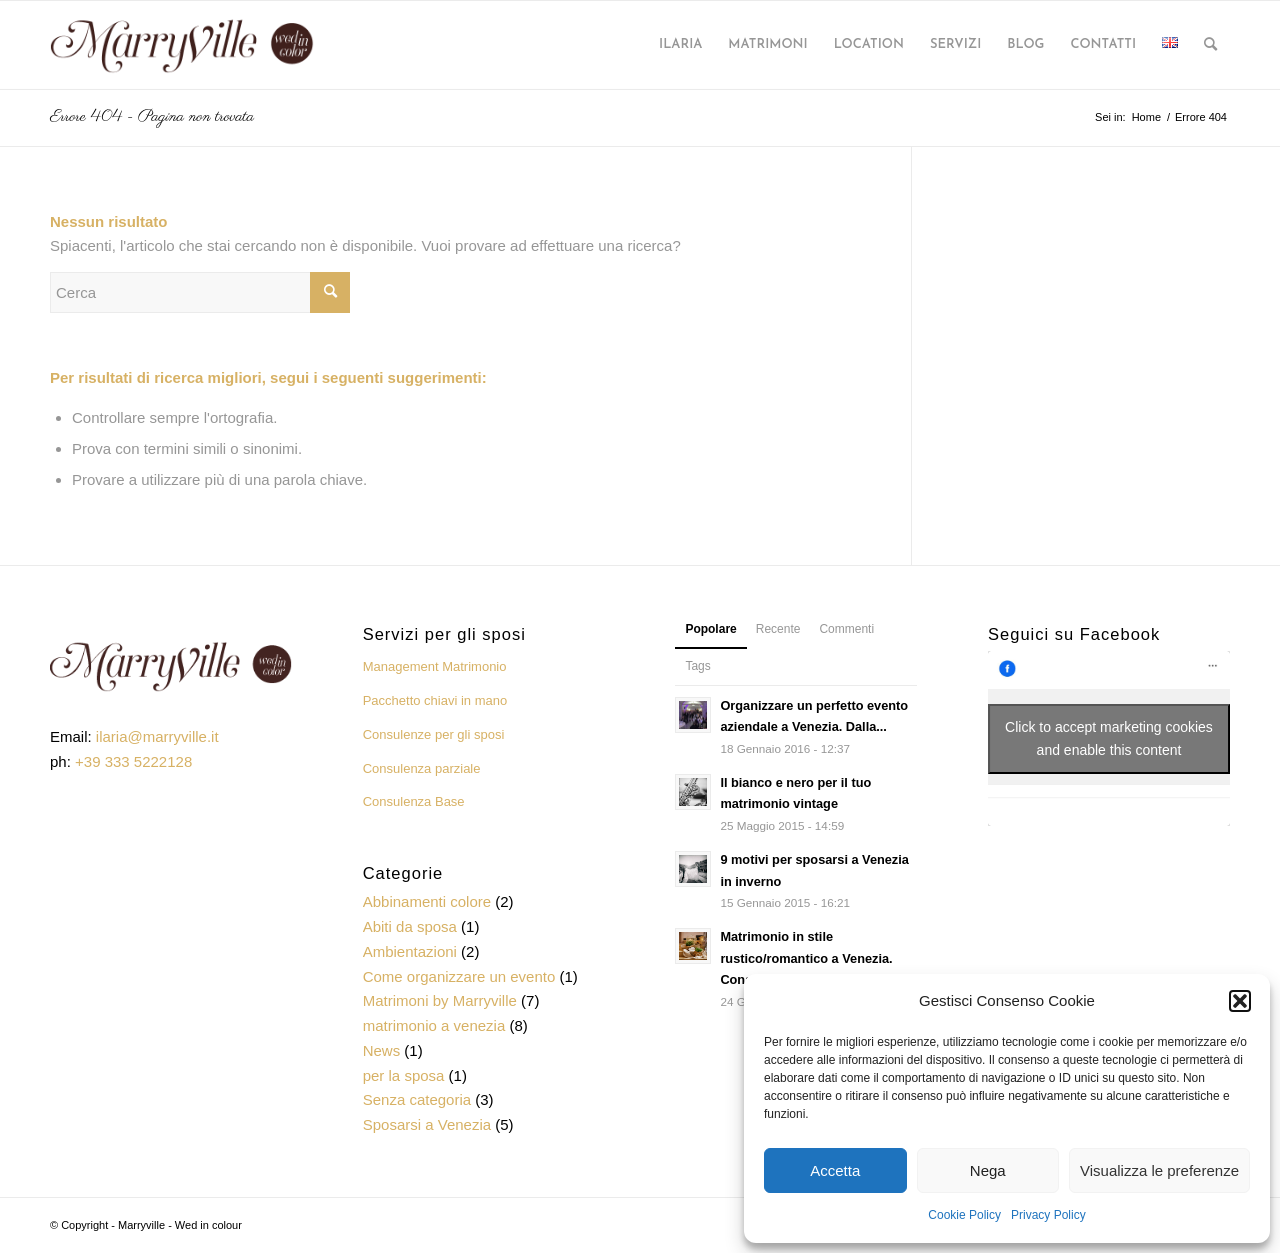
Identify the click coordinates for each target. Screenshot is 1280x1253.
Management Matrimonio (435, 666)
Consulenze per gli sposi (434, 734)
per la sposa (404, 1075)
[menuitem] (680, 45)
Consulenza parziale (422, 768)
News (382, 1050)
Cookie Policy (964, 1215)
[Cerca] (1210, 45)
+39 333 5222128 (133, 761)
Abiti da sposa (410, 926)
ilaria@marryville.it (157, 736)
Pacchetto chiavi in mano (435, 700)
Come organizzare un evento (459, 976)
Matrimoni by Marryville (440, 1000)
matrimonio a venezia (434, 1025)
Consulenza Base (414, 801)
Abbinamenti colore (427, 901)
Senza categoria (417, 1099)
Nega (988, 1170)
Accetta (835, 1170)
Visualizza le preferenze (1159, 1170)
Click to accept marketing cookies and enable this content (1109, 738)
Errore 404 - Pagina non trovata (152, 117)
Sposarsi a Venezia (427, 1124)
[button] (1240, 1001)
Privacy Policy (1048, 1215)
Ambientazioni (410, 951)
